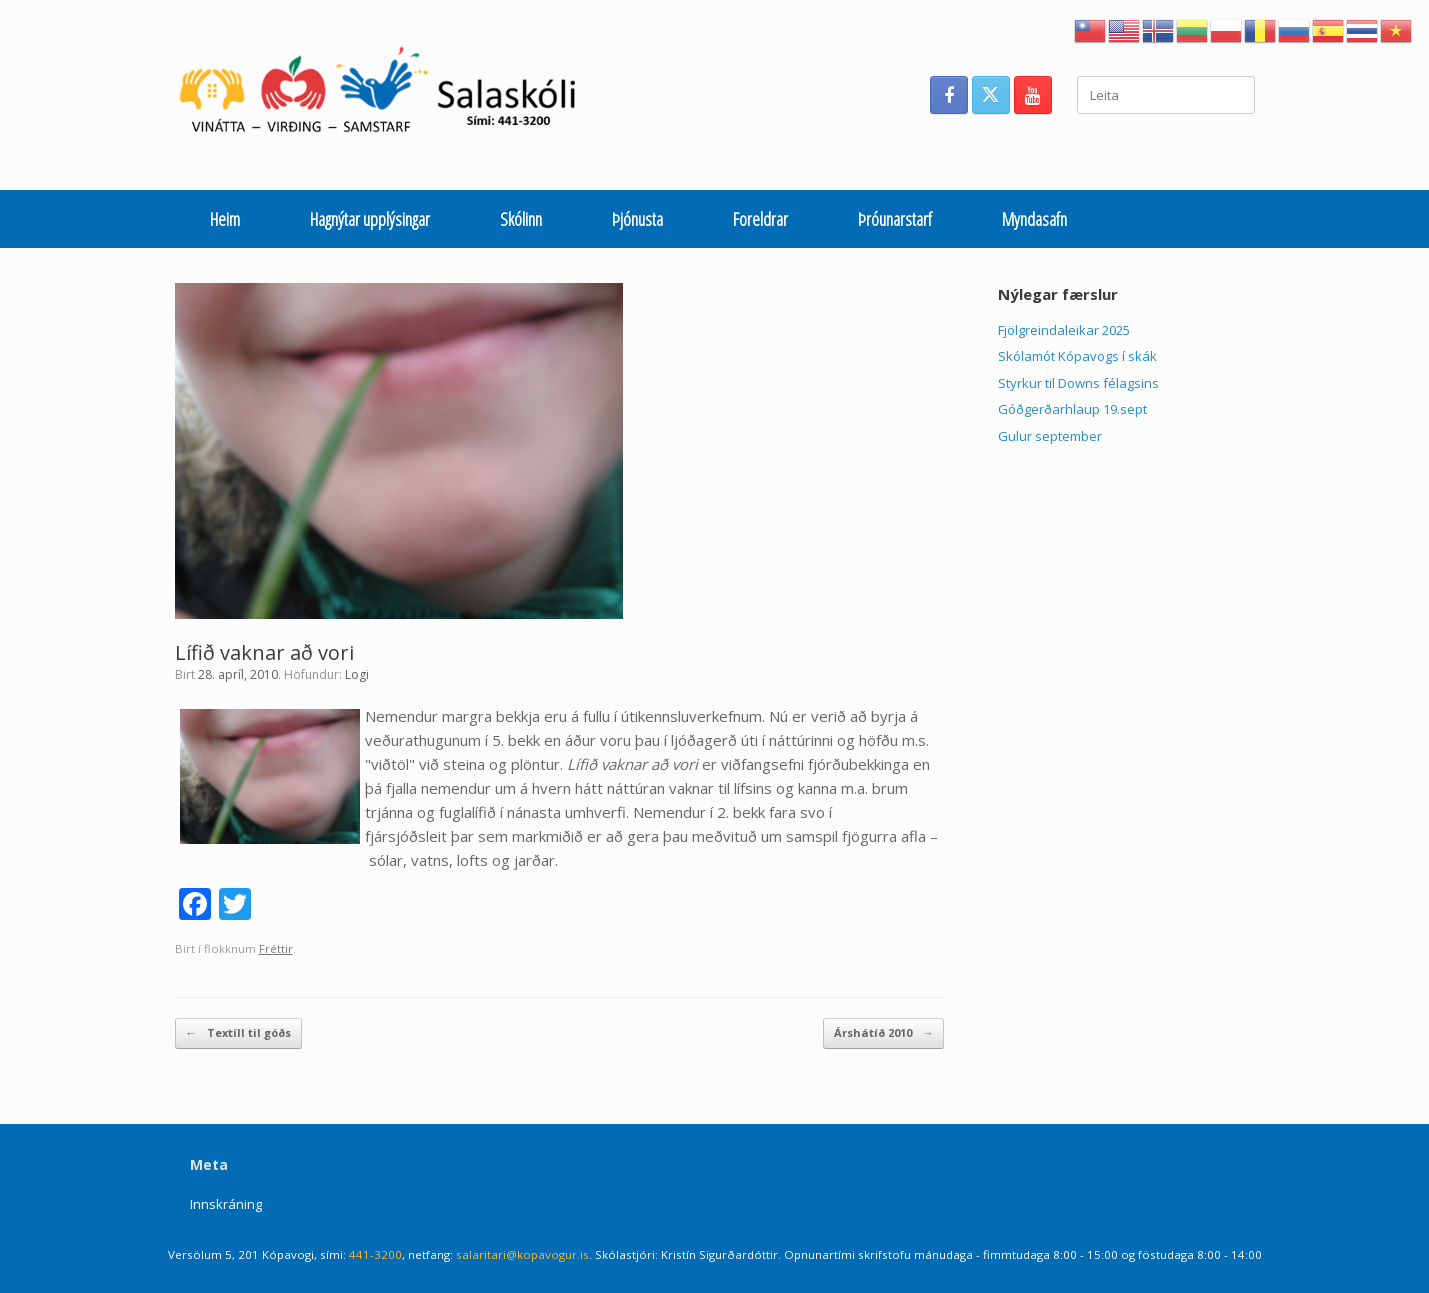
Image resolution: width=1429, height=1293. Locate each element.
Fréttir (276, 948)
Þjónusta (637, 219)
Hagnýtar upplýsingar (370, 219)
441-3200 (375, 1254)
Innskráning (226, 1204)
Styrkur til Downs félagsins (1078, 383)
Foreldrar (760, 219)
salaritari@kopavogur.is (522, 1254)
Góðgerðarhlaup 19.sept (1072, 409)
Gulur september (1050, 436)
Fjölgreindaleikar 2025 (1064, 330)
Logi (357, 674)
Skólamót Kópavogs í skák (1077, 356)
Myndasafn (1034, 219)
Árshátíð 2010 (883, 1033)
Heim (225, 219)
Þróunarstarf (895, 219)
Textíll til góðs (238, 1033)
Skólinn (521, 219)
